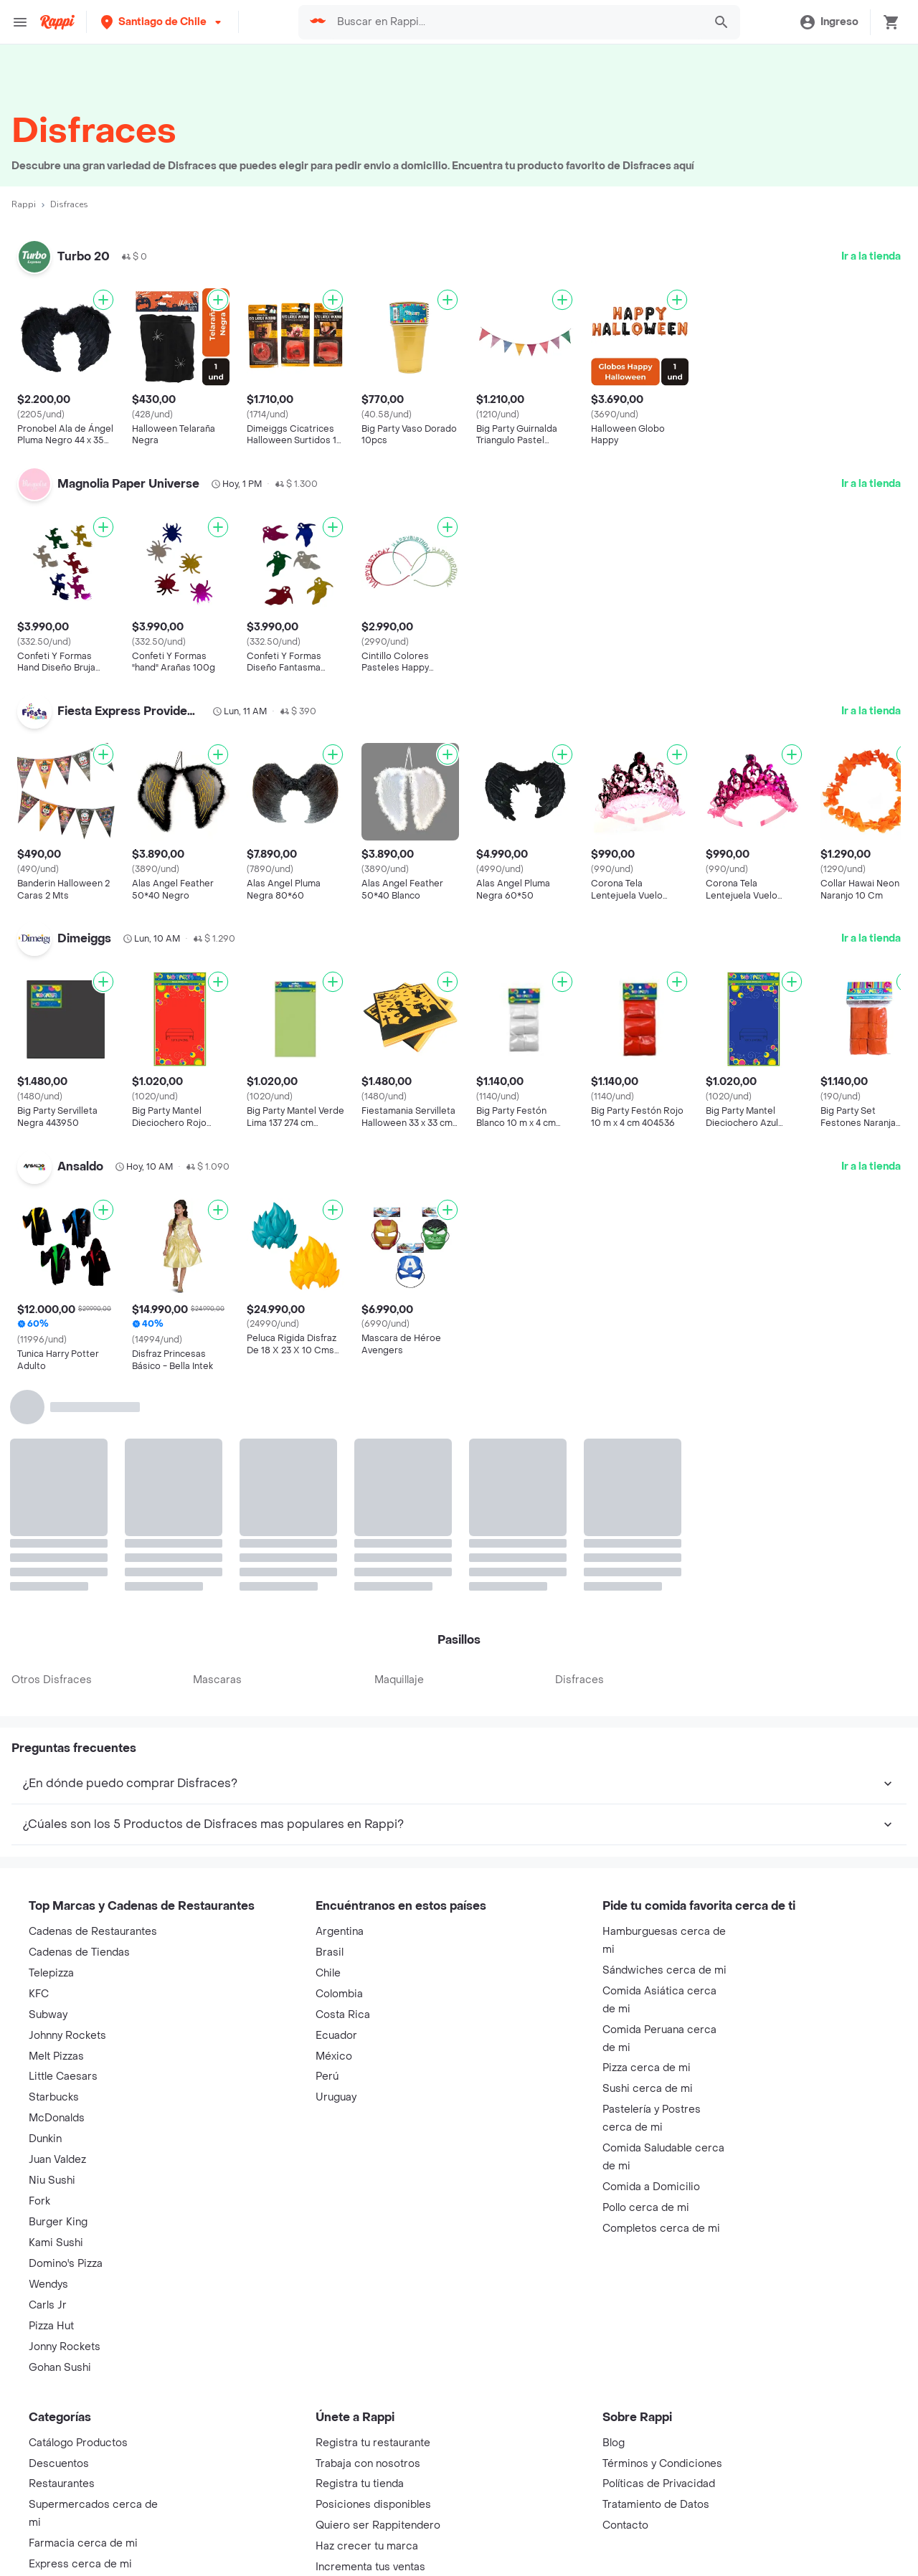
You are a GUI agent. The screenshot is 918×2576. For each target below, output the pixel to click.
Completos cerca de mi (661, 2228)
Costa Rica (343, 2015)
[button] (162, 22)
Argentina (340, 1931)
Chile (328, 1973)
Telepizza (51, 1973)
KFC (39, 1994)
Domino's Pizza (66, 2263)
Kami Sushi (56, 2243)
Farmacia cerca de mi (83, 2543)
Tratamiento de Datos (655, 2504)
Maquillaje (399, 1680)
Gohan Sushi (60, 2367)
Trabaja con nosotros (368, 2464)
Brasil (330, 1952)
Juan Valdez (57, 2160)
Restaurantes (62, 2484)
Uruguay (336, 2097)
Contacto (625, 2525)
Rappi (23, 204)
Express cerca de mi (80, 2564)
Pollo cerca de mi (645, 2208)
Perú (327, 2076)
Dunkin (45, 2139)
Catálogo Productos (78, 2443)
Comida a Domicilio (651, 2187)
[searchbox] (516, 22)
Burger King (58, 2222)
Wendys (48, 2284)
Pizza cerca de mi (646, 2068)
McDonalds (57, 2118)
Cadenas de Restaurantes (93, 1931)
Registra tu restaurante (373, 2443)
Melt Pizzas (56, 2056)
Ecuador (336, 2035)
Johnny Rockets (67, 2035)
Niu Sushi (52, 2180)
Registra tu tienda (360, 2484)
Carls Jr (48, 2305)
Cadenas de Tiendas (79, 1952)
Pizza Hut (51, 2326)
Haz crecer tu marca (367, 2546)
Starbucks (54, 2097)
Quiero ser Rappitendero (378, 2525)
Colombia (339, 1994)
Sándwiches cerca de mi (664, 1970)
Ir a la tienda (871, 256)
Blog (613, 2443)
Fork (39, 2201)
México (334, 2056)
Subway (48, 2015)
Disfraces (579, 1680)
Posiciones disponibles (373, 2504)
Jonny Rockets (64, 2347)
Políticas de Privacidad (658, 2484)
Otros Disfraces (51, 1680)
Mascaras (217, 1680)
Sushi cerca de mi (647, 2089)
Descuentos (59, 2464)
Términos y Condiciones (662, 2464)
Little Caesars (63, 2076)
